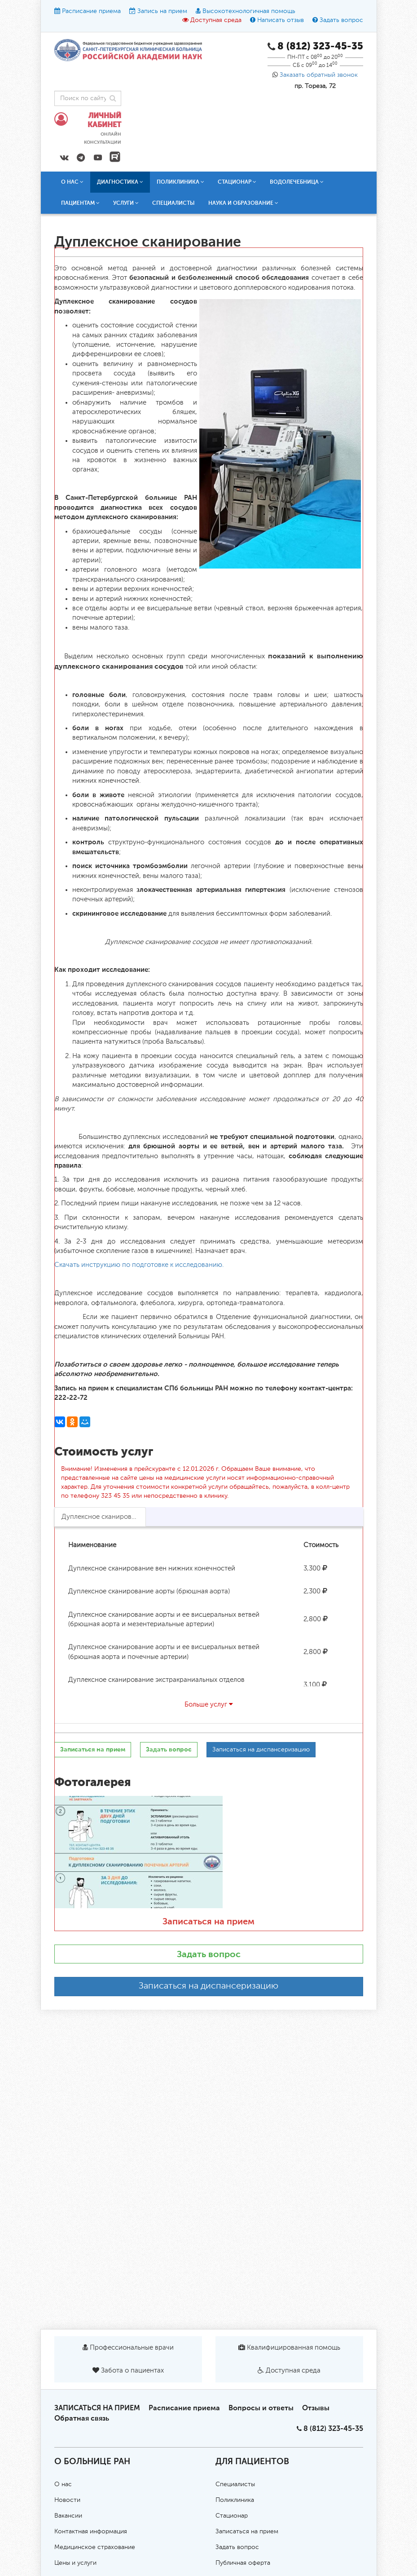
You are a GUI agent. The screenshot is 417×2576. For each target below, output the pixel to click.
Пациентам (80, 203)
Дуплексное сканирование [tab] (103, 1516)
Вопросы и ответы (261, 2408)
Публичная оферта (242, 2563)
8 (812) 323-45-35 (333, 2428)
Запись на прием (162, 11)
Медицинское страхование (94, 2547)
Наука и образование (243, 203)
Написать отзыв (280, 20)
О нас (72, 182)
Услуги (126, 203)
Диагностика (120, 182)
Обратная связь (81, 2418)
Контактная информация (90, 2531)
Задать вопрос (341, 20)
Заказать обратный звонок (319, 75)
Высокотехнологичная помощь (248, 11)
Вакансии (68, 2516)
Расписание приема (91, 11)
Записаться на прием (208, 1921)
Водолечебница (297, 182)
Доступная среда (215, 20)
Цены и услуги (75, 2563)
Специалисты (173, 203)
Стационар (237, 182)
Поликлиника (180, 182)
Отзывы (315, 2408)
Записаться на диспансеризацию (208, 1986)
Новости (67, 2500)
